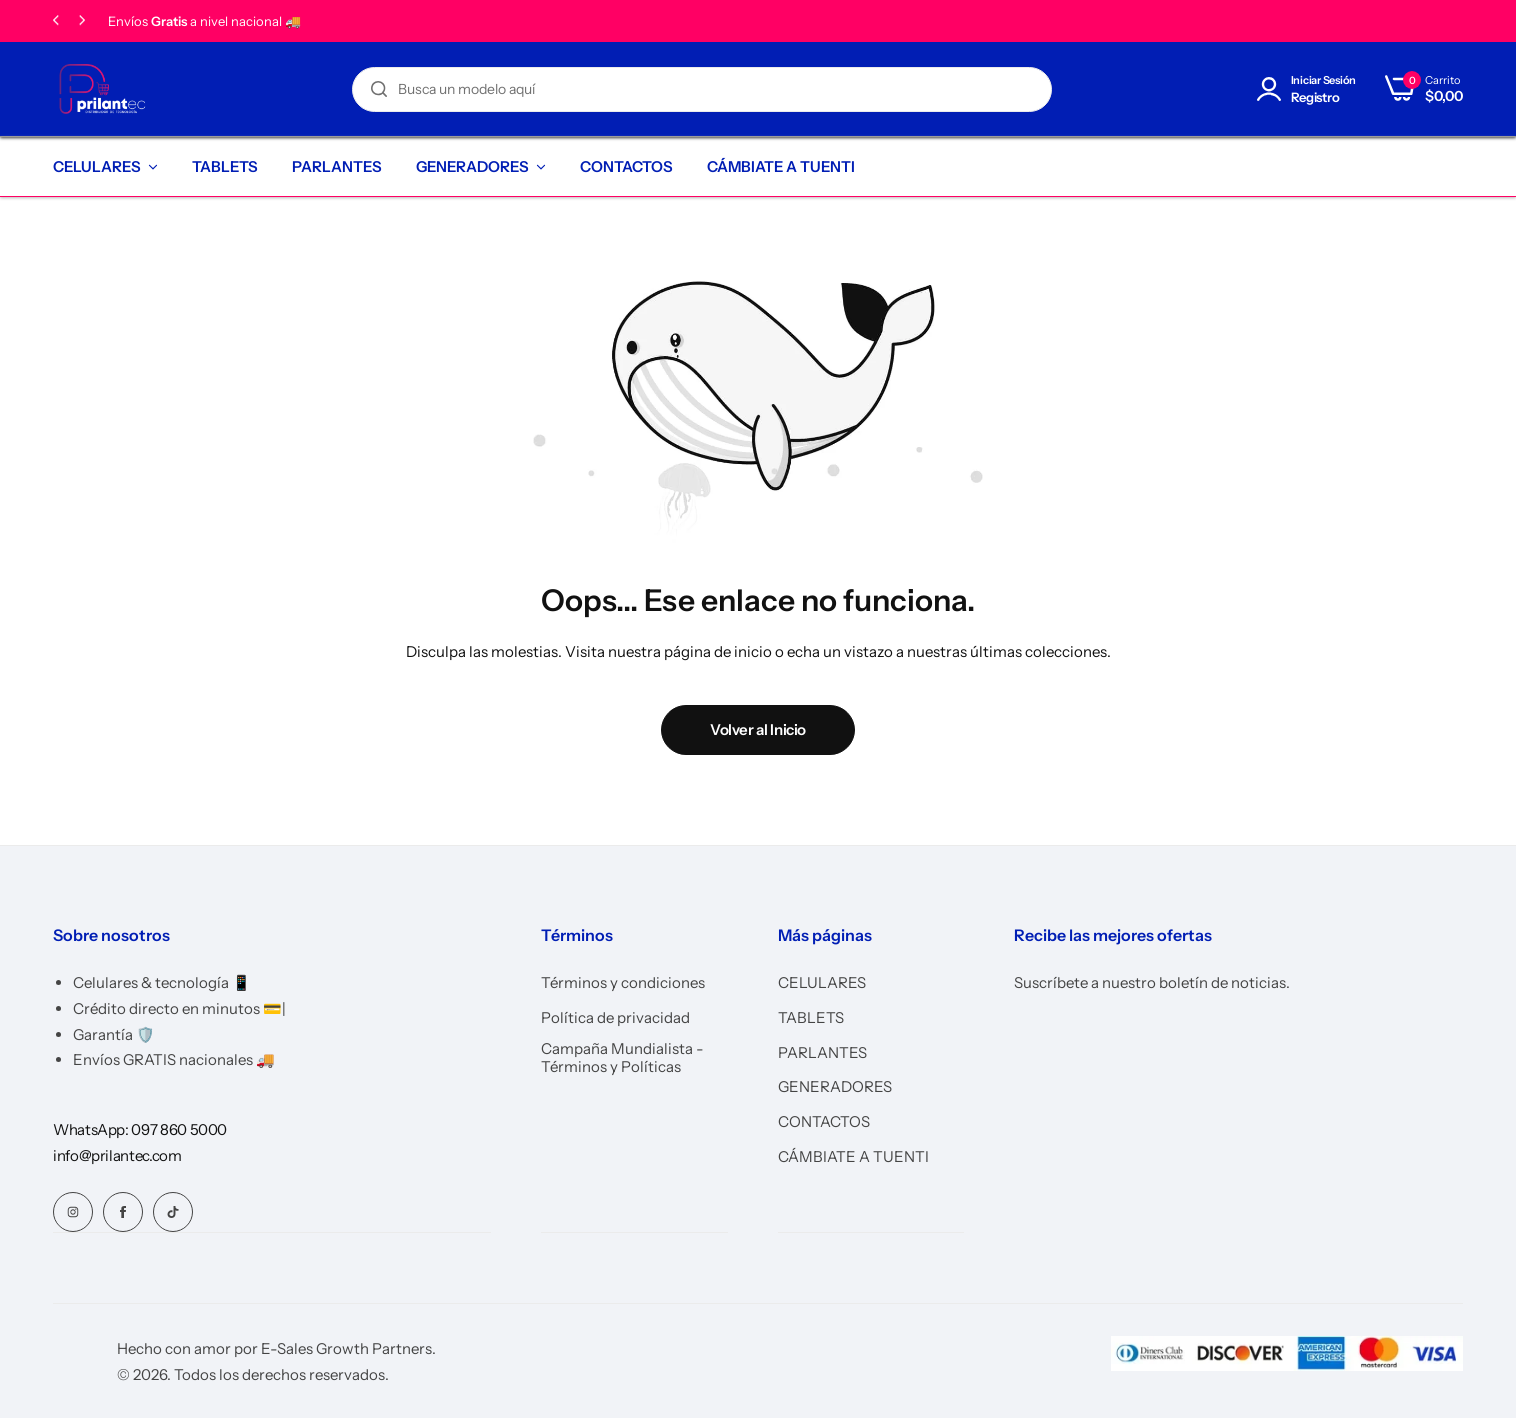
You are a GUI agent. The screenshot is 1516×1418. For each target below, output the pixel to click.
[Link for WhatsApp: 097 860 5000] (140, 1129)
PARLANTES (337, 166)
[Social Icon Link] (73, 1212)
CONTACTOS (626, 166)
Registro (1315, 97)
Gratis (169, 21)
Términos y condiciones (623, 983)
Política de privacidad (615, 1018)
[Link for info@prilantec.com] (117, 1155)
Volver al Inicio (758, 729)
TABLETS (225, 166)
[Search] (379, 89)
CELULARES (97, 166)
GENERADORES (472, 166)
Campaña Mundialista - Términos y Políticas (622, 1058)
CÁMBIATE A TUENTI (781, 166)
